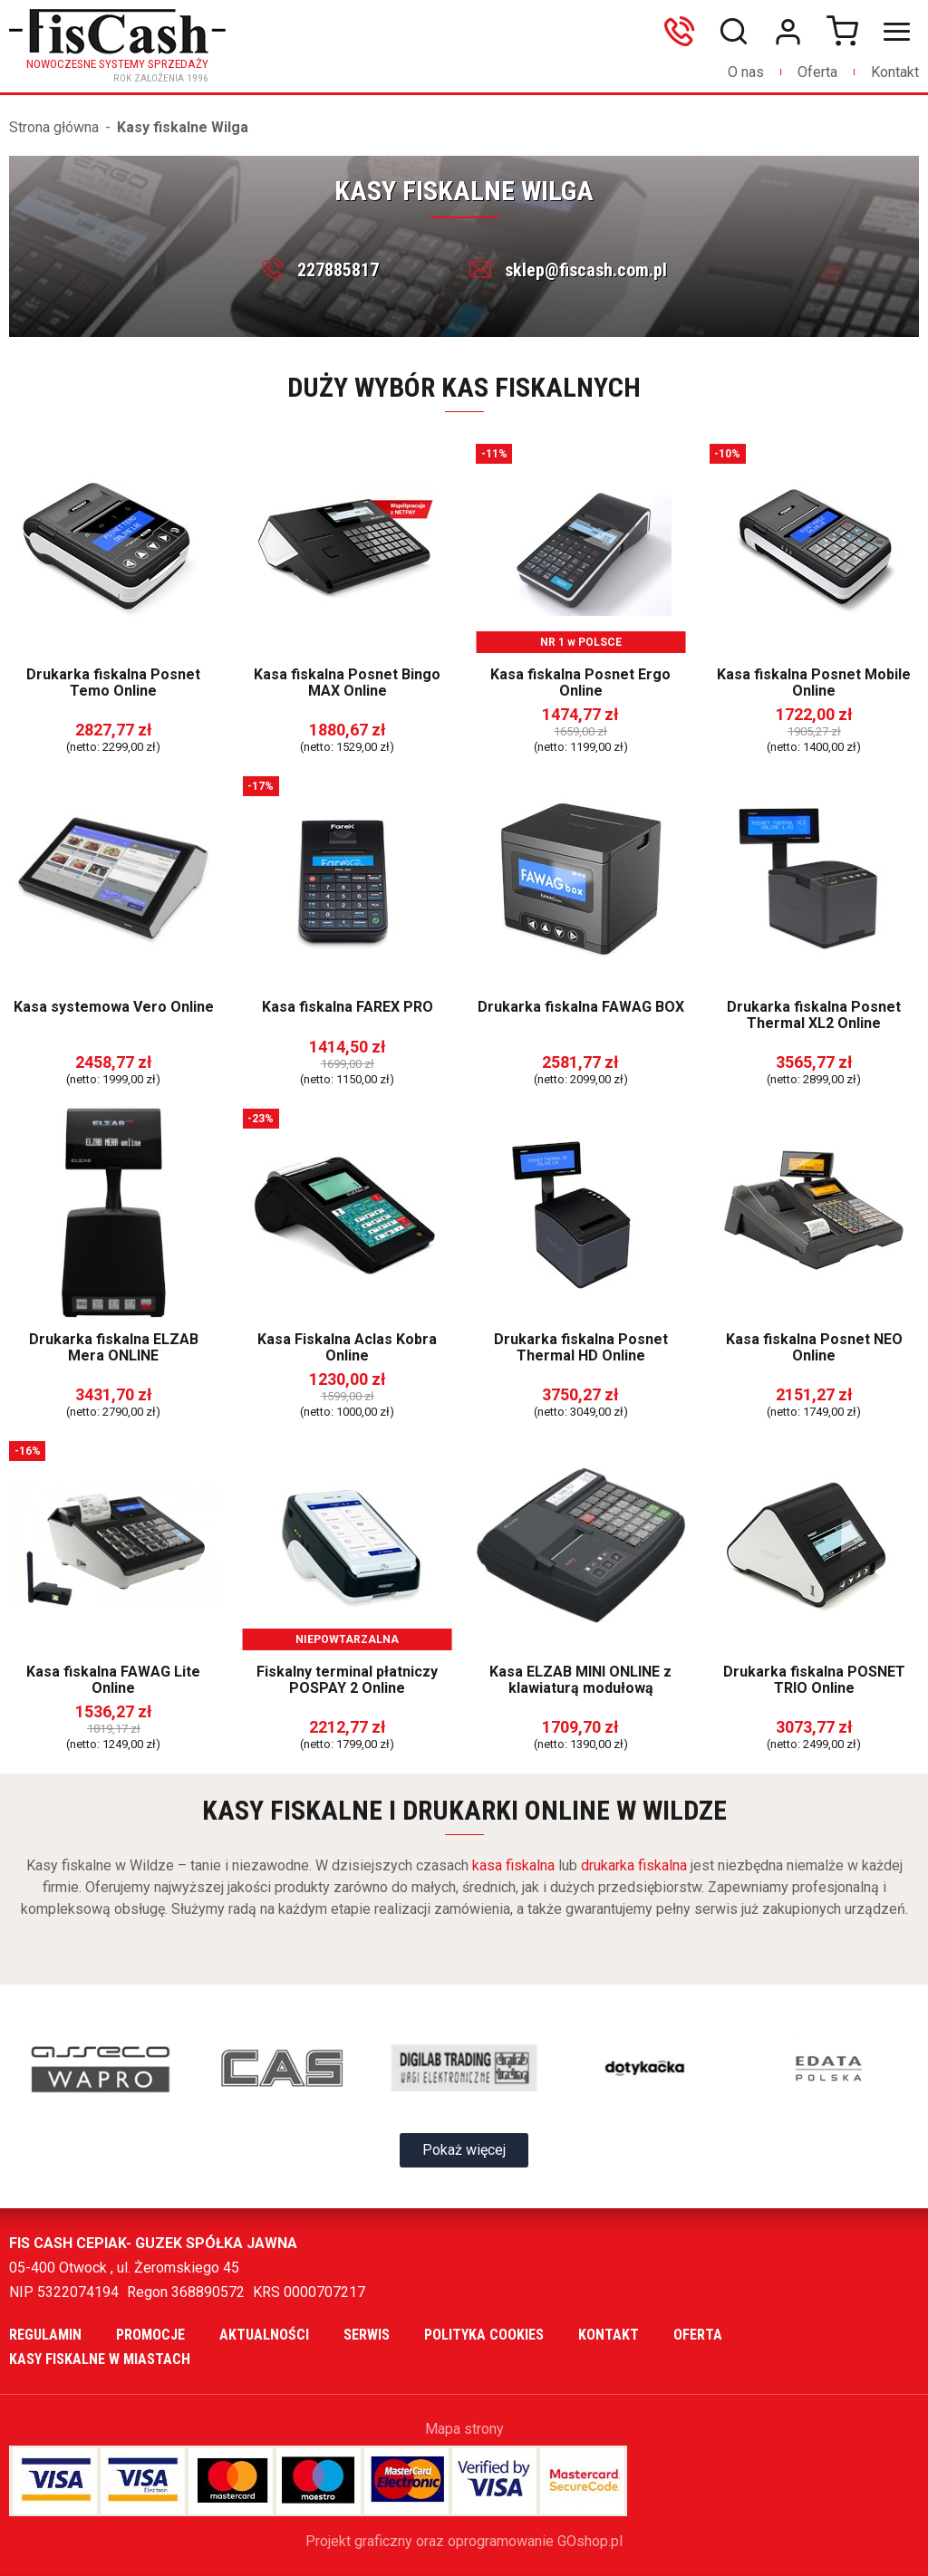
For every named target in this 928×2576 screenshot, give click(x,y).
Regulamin (45, 2334)
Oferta (817, 72)
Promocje (150, 2334)
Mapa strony (464, 2428)
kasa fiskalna (513, 1865)
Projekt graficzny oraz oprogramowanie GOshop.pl (464, 2541)
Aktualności (264, 2334)
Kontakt (895, 72)
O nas (746, 72)
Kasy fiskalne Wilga (182, 127)
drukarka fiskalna (634, 1865)
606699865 (683, 31)
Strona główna (54, 127)
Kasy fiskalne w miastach (99, 2359)
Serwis (366, 2334)
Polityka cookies (484, 2334)
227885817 (338, 270)
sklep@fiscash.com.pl (586, 270)
